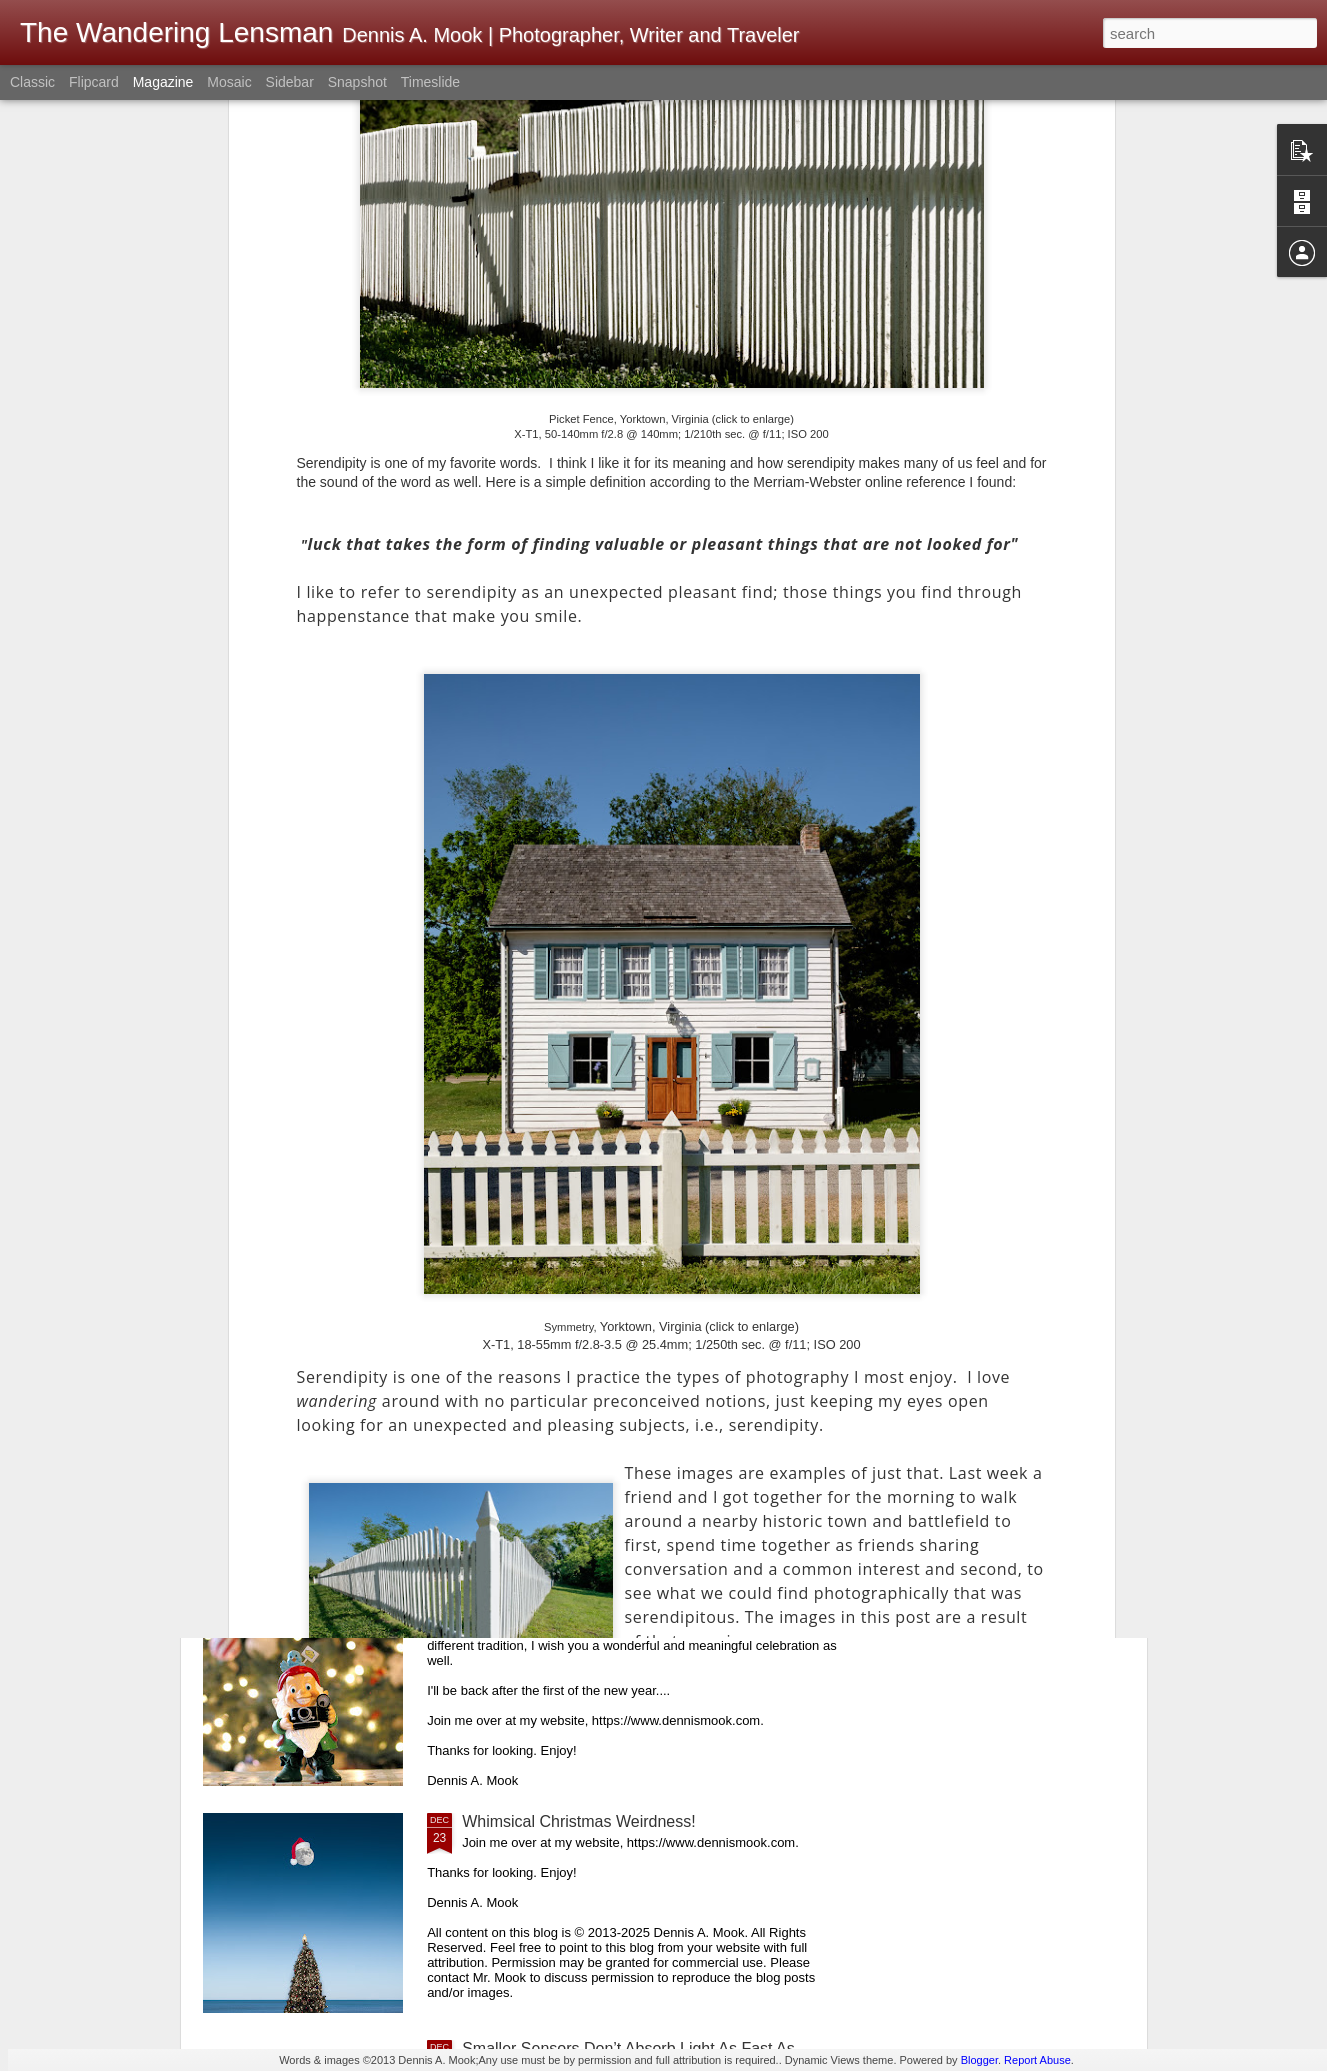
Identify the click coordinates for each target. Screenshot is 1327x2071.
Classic (32, 82)
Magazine (163, 82)
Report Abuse (1037, 2060)
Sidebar (290, 82)
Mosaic (229, 82)
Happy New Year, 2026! (545, 1140)
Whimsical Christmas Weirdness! (579, 1821)
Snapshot (357, 82)
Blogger (979, 2060)
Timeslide (430, 82)
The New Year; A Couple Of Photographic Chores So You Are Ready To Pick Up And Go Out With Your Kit (649, 922)
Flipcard (94, 82)
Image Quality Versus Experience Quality (607, 1367)
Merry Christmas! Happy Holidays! (583, 1594)
